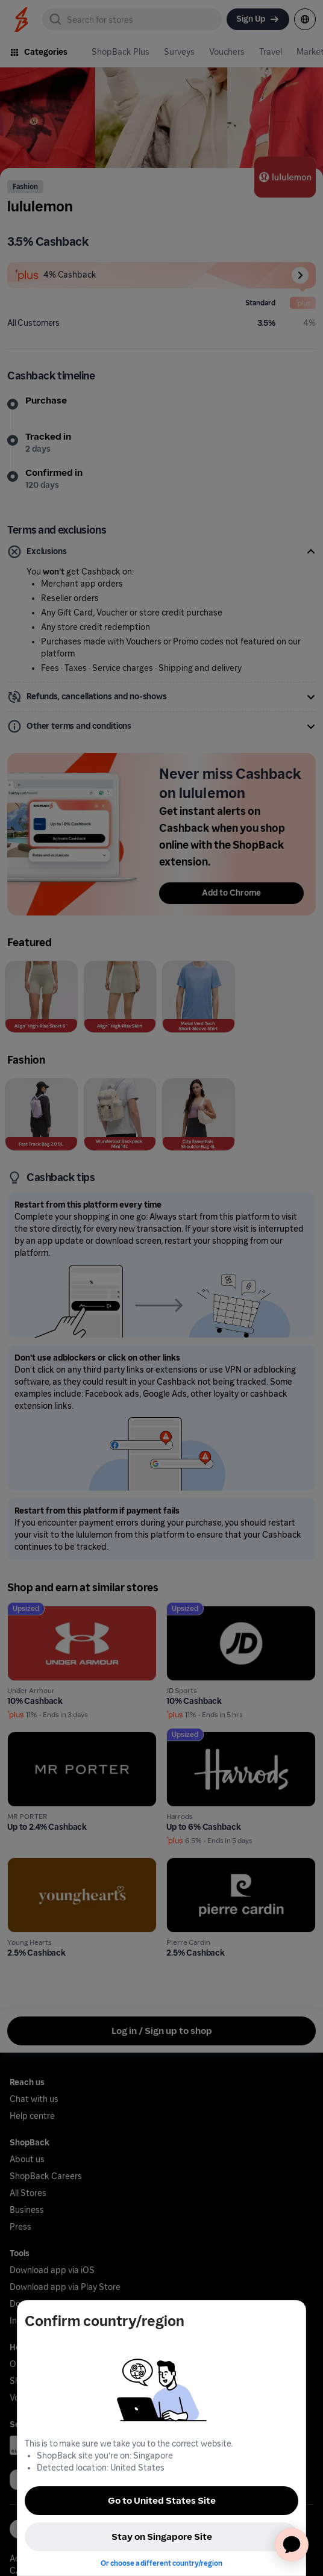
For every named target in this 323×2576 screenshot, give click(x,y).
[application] (291, 2544)
